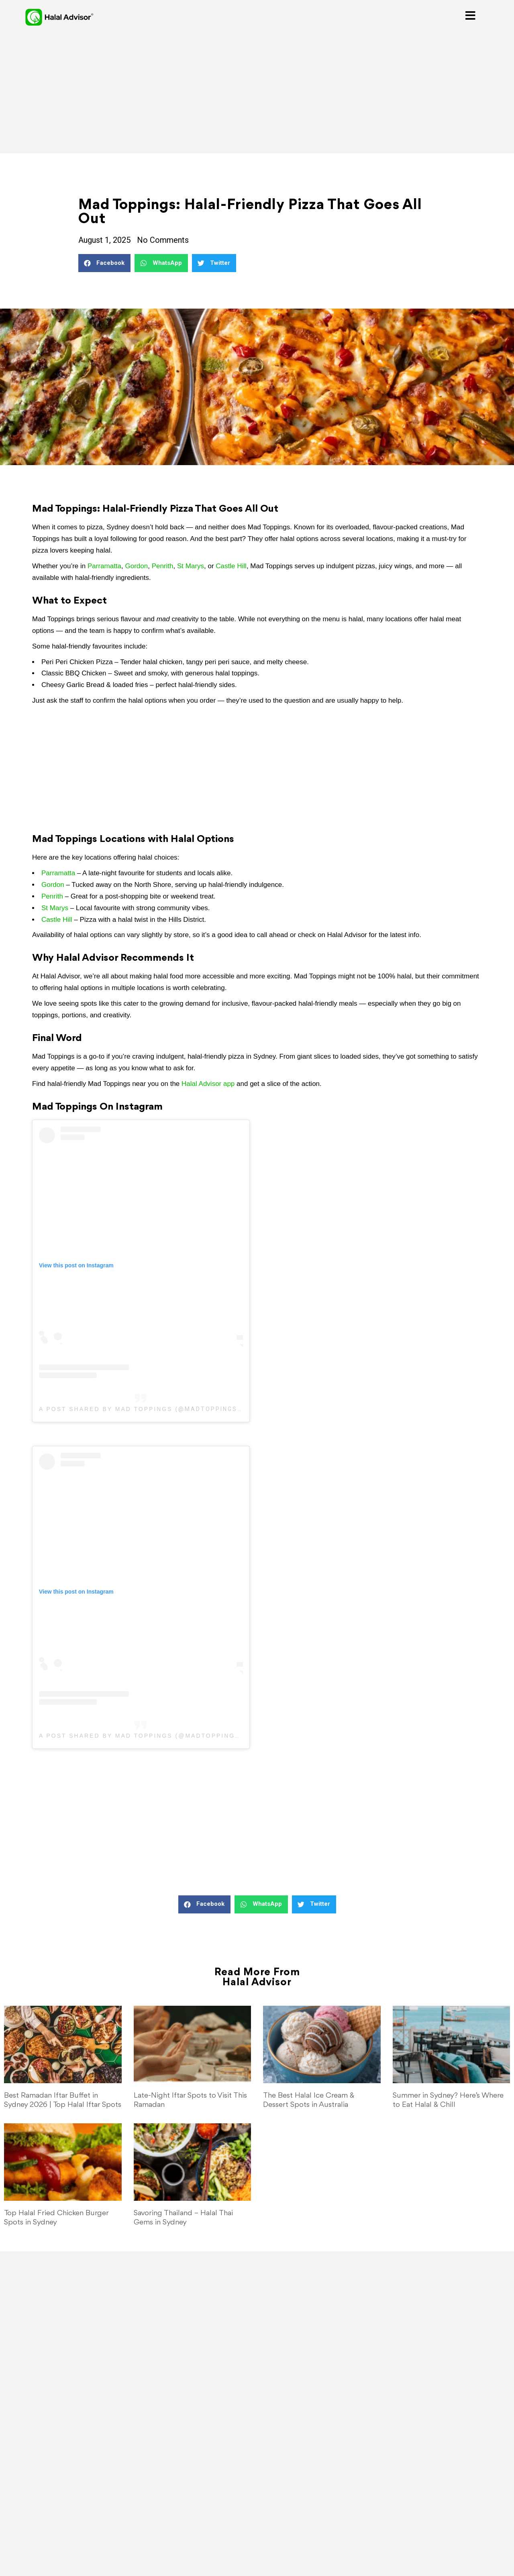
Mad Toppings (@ (150, 1735)
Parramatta (104, 566)
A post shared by (77, 1735)
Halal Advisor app (208, 1084)
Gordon (136, 566)
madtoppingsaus (220, 1735)
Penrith (162, 566)
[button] (104, 263)
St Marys (190, 566)
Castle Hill (231, 566)
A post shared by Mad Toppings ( (108, 1409)
